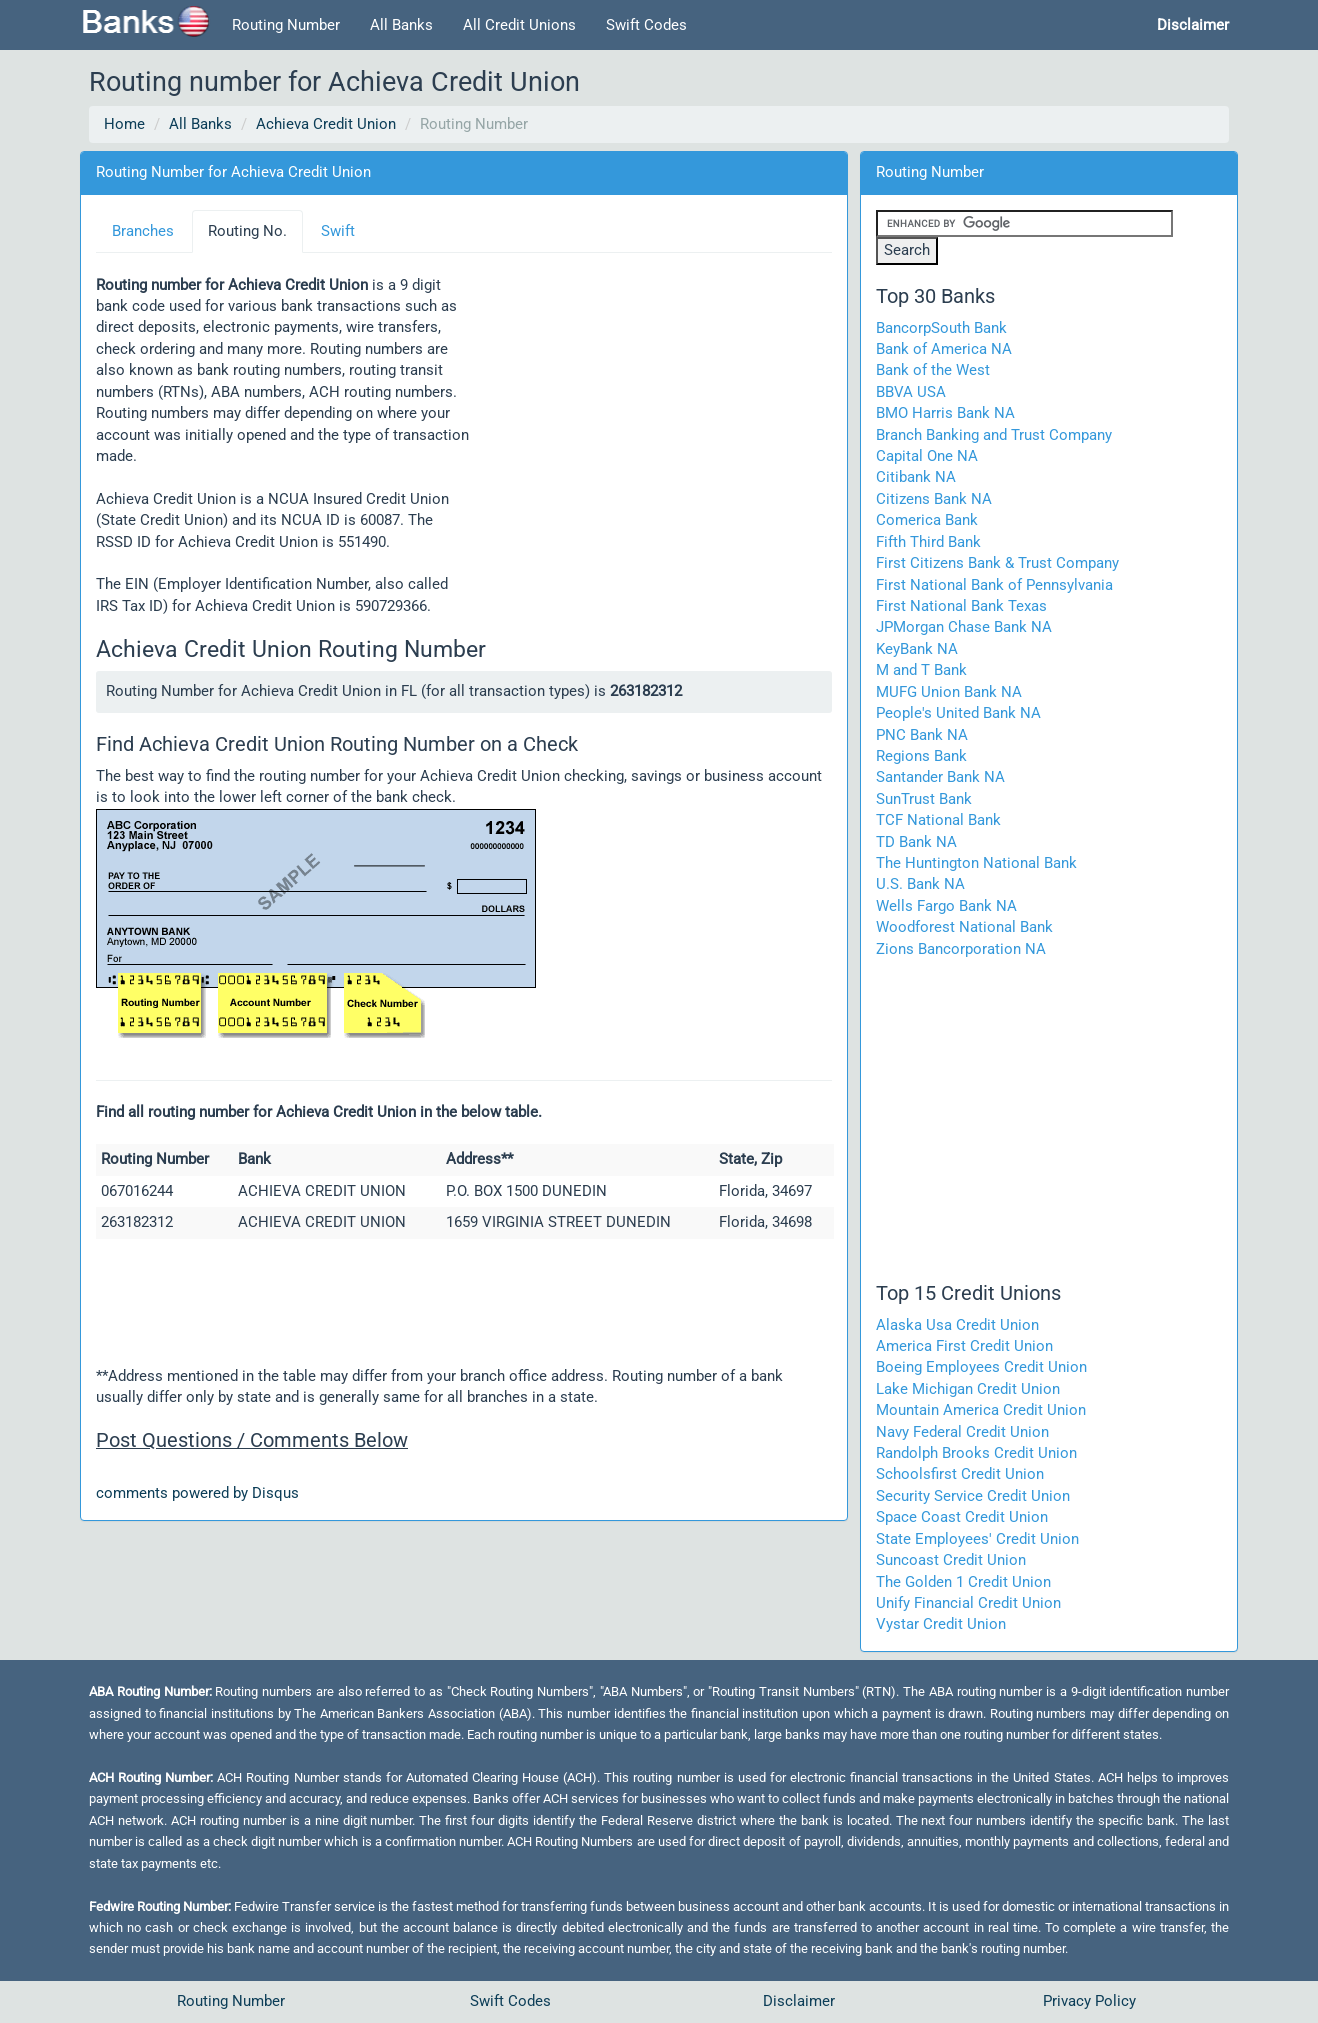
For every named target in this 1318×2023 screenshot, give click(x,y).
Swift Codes (646, 25)
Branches (143, 231)
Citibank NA (916, 477)
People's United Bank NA (958, 713)
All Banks (401, 25)
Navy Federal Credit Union (962, 1432)
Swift (338, 231)
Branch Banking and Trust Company (994, 435)
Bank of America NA (944, 349)
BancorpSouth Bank (941, 328)
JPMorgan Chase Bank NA (964, 627)
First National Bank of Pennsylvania (994, 585)
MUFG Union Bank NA (949, 692)
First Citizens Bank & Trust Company (997, 563)
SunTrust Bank (924, 799)
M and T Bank (921, 670)
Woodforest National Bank (964, 927)
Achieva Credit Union (326, 124)
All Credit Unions (519, 25)
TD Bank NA (916, 842)
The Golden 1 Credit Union (963, 1582)
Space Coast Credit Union (962, 1517)
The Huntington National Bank (976, 863)
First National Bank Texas (961, 606)
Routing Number (286, 25)
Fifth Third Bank (928, 542)
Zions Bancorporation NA (961, 949)
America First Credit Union (964, 1346)
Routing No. (247, 231)
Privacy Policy (1089, 2001)
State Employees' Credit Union (977, 1539)
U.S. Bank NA (920, 884)
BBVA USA (911, 392)
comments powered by (197, 1493)
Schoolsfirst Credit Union (960, 1474)
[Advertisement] (652, 427)
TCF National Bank (938, 820)
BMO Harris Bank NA (945, 413)
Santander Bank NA (940, 777)
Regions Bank (921, 756)
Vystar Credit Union (941, 1624)
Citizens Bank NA (934, 499)
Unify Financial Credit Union (968, 1603)
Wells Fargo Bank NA (946, 906)
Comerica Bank (927, 520)
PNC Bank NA (922, 735)
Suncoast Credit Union (951, 1560)
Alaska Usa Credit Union (957, 1325)
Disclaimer (799, 2001)
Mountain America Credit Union (981, 1410)
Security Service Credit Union (973, 1496)
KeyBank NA (917, 649)
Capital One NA (927, 456)
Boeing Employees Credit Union (981, 1367)
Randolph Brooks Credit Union (976, 1453)
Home (124, 124)
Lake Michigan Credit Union (968, 1389)
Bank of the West (933, 370)
